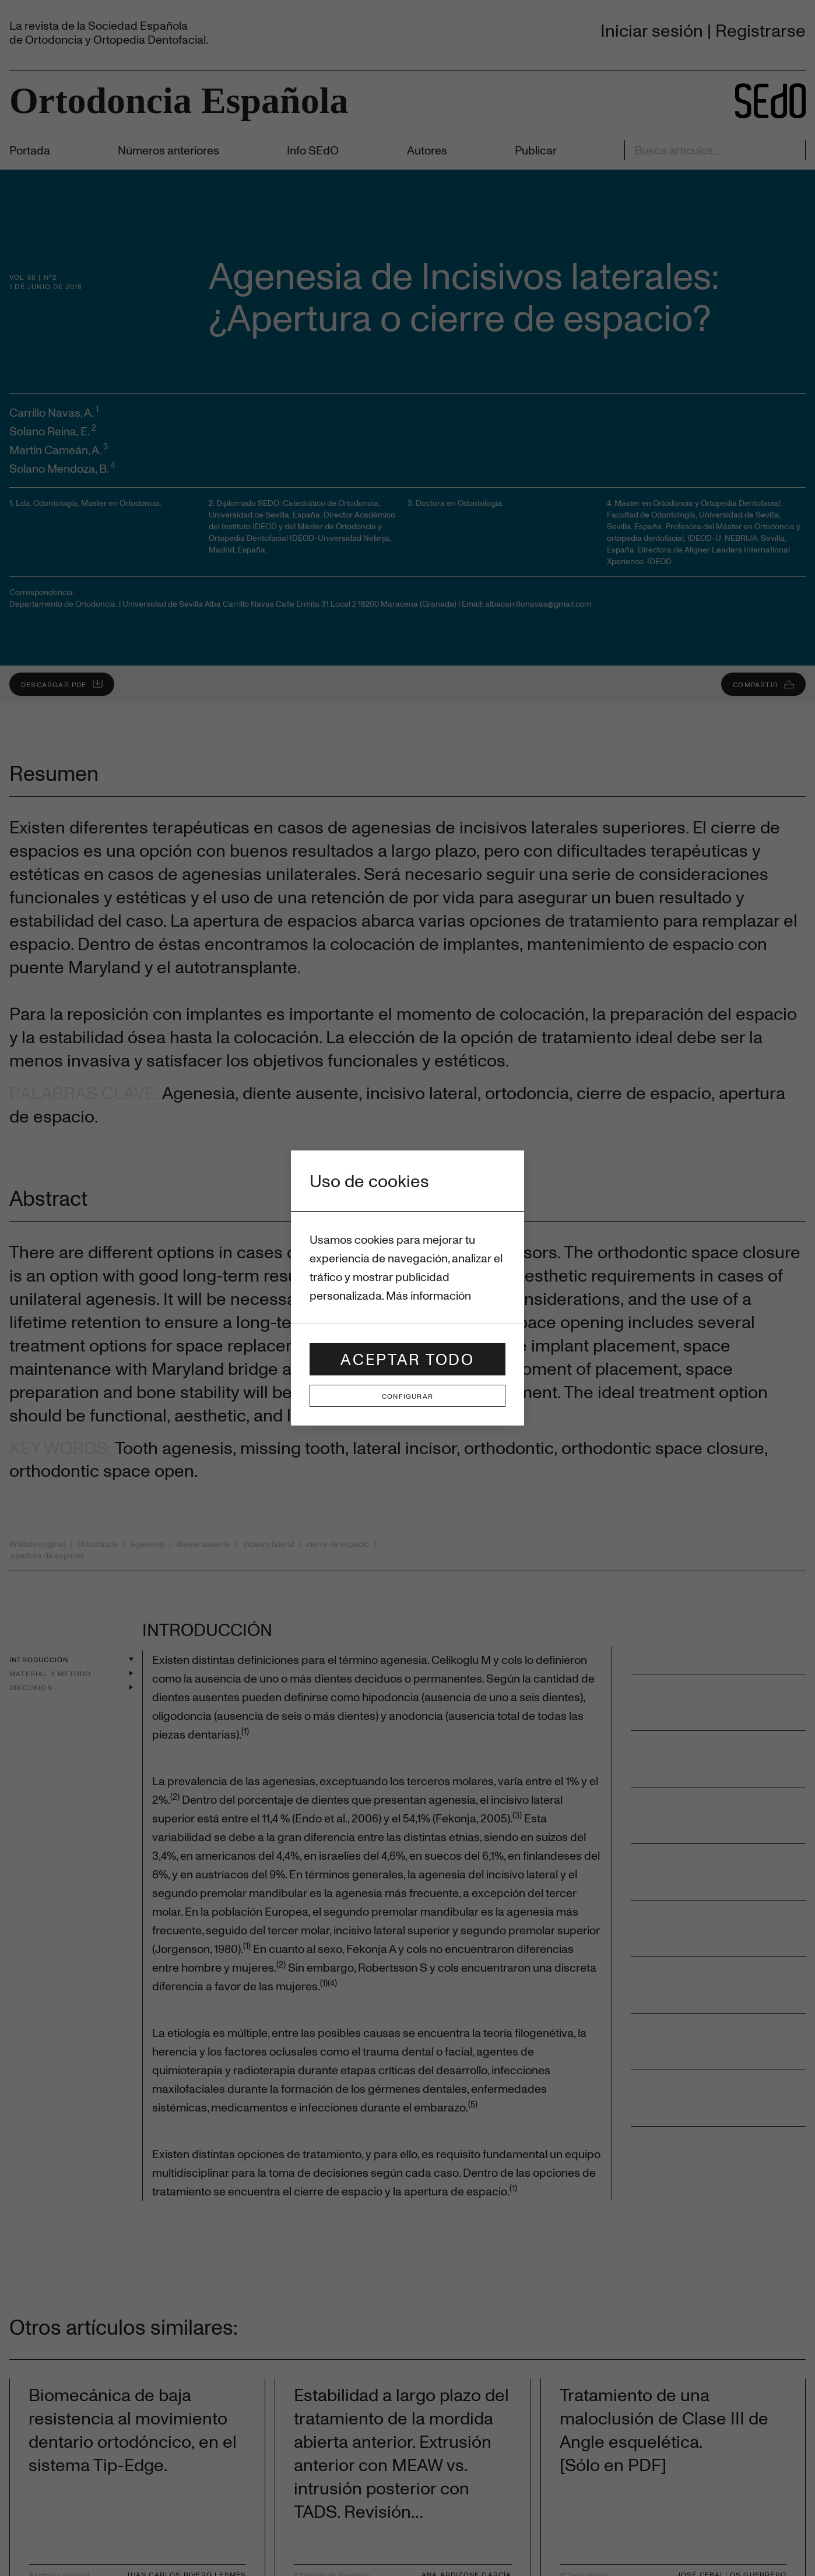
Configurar (407, 1395)
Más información (428, 1295)
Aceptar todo (407, 1359)
